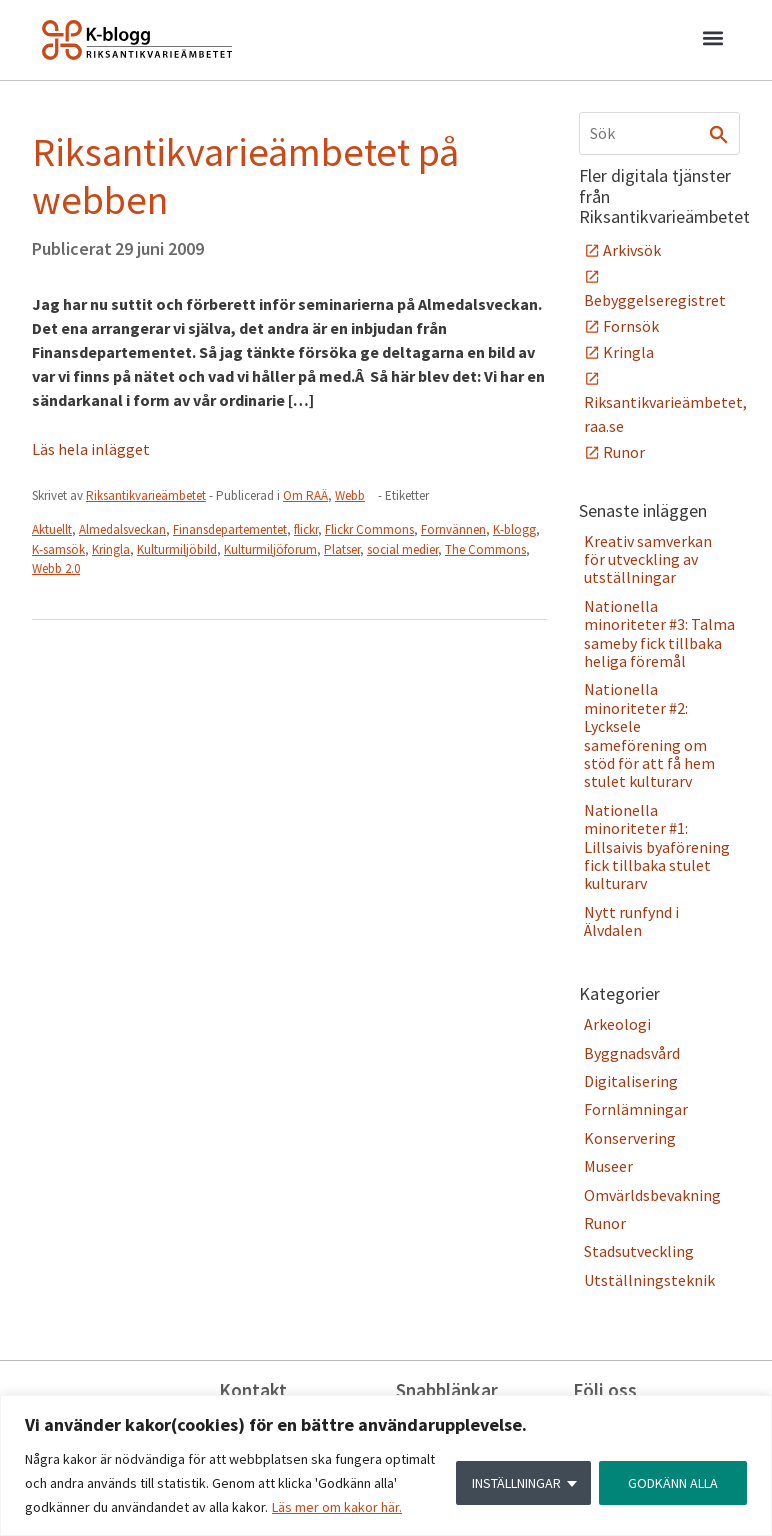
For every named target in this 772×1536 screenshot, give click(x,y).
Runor (624, 452)
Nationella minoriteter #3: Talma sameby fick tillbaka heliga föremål (659, 633)
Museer (608, 1166)
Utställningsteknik (649, 1280)
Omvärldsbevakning (652, 1195)
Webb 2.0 (56, 568)
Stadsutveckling (639, 1251)
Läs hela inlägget (91, 449)
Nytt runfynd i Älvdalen (631, 921)
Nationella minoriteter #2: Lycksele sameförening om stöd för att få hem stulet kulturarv (649, 735)
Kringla (111, 549)
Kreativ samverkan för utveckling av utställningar (648, 559)
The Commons (485, 549)
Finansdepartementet (230, 529)
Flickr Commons (369, 529)
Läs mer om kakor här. (337, 1507)
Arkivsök (632, 250)
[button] (712, 41)
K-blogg (514, 529)
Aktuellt (52, 529)
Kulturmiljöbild (177, 549)
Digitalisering (631, 1081)
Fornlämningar (636, 1109)
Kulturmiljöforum (270, 549)
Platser (342, 549)
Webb (350, 495)
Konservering (630, 1138)
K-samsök (58, 549)
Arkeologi (617, 1024)
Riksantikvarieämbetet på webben (245, 176)
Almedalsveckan (122, 529)
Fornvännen (453, 529)
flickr (306, 529)
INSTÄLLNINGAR (516, 1483)
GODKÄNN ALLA (673, 1483)
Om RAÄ (305, 495)
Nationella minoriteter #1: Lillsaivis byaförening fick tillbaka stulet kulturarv (657, 847)
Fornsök (631, 326)
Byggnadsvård (632, 1053)
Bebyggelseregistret (655, 300)
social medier (402, 549)
